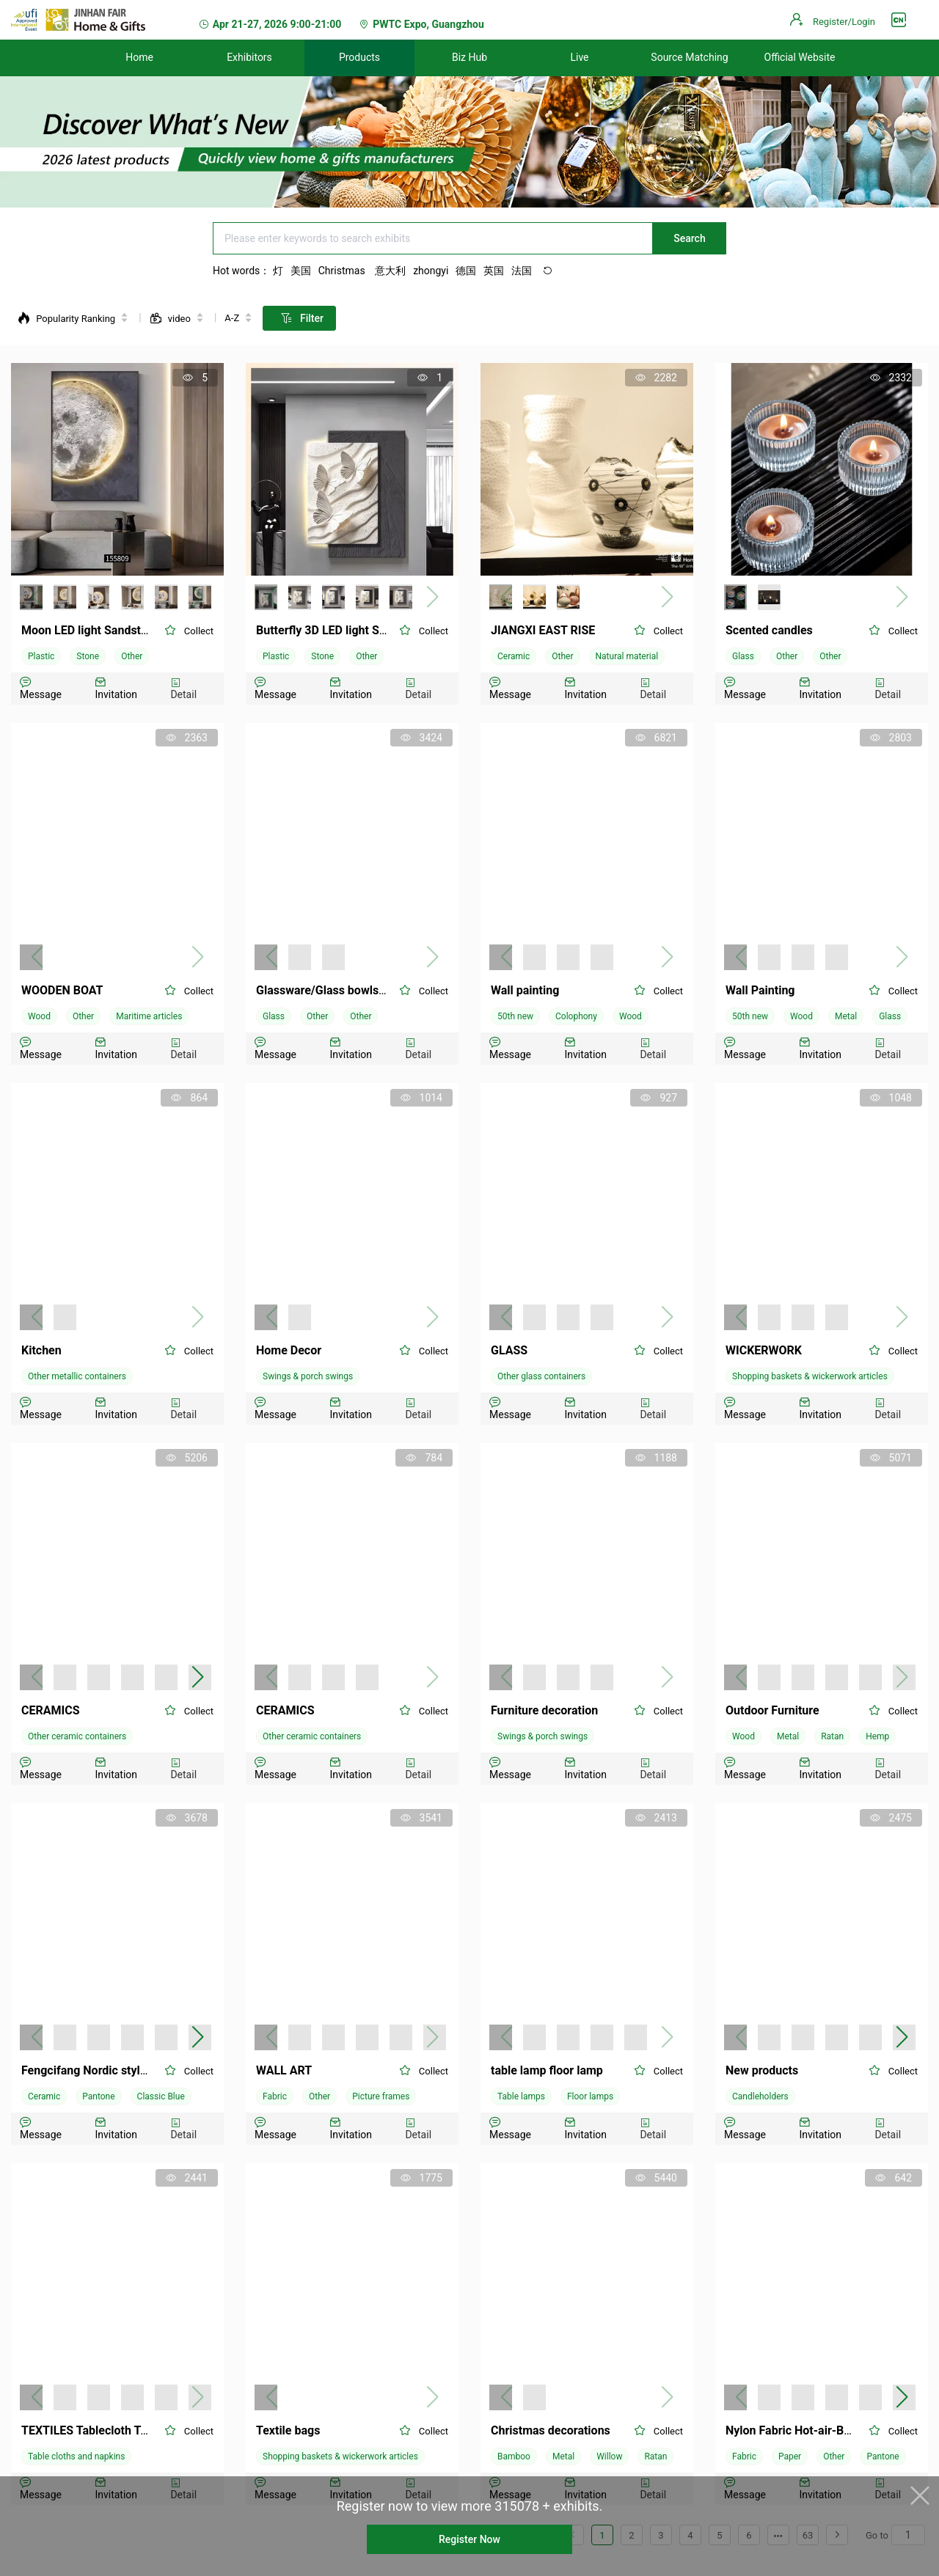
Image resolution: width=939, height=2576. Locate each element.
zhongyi (430, 270)
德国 (466, 270)
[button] (198, 1677)
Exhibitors (249, 57)
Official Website (800, 57)
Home (139, 57)
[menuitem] (139, 58)
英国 (493, 270)
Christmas (343, 270)
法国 (521, 270)
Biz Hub (469, 57)
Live (579, 57)
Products (359, 57)
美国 (301, 270)
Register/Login (844, 21)
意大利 (390, 270)
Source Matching (689, 57)
